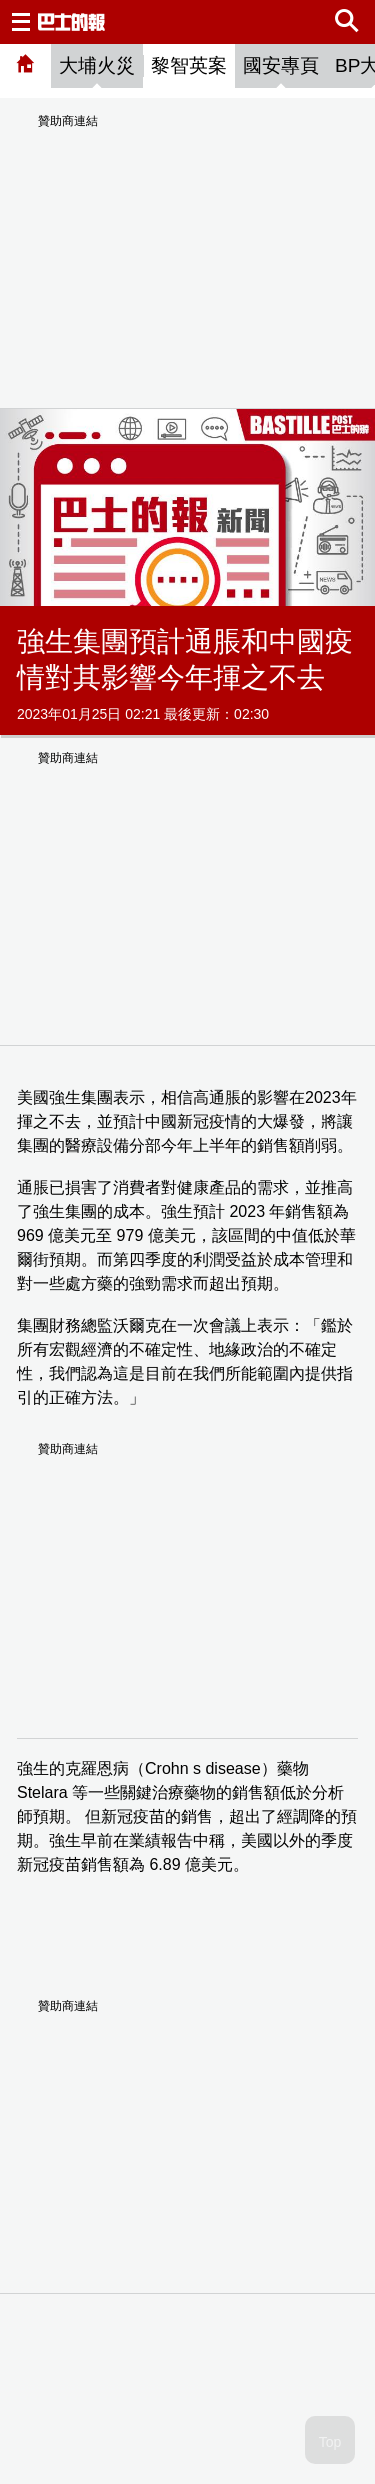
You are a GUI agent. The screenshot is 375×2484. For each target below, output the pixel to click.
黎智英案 (189, 65)
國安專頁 (281, 65)
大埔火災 (97, 65)
